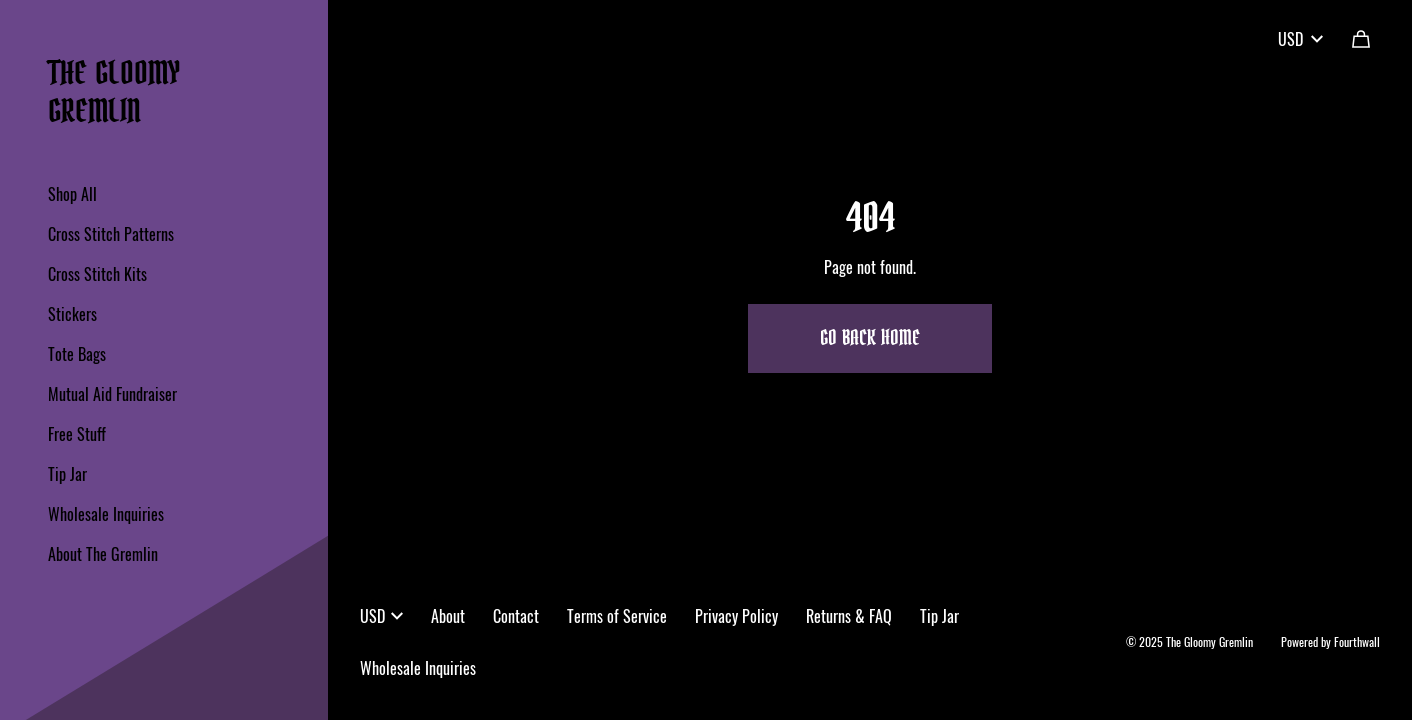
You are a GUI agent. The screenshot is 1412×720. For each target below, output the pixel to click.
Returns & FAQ (849, 616)
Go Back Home (870, 339)
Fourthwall (1357, 641)
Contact (516, 616)
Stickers (72, 314)
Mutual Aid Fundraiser (112, 394)
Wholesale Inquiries (106, 514)
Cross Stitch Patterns (111, 234)
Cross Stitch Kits (97, 274)
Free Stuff (77, 434)
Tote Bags (77, 354)
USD (1300, 39)
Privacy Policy (736, 616)
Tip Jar (67, 474)
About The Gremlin (103, 554)
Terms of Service (617, 616)
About (448, 616)
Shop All (72, 194)
